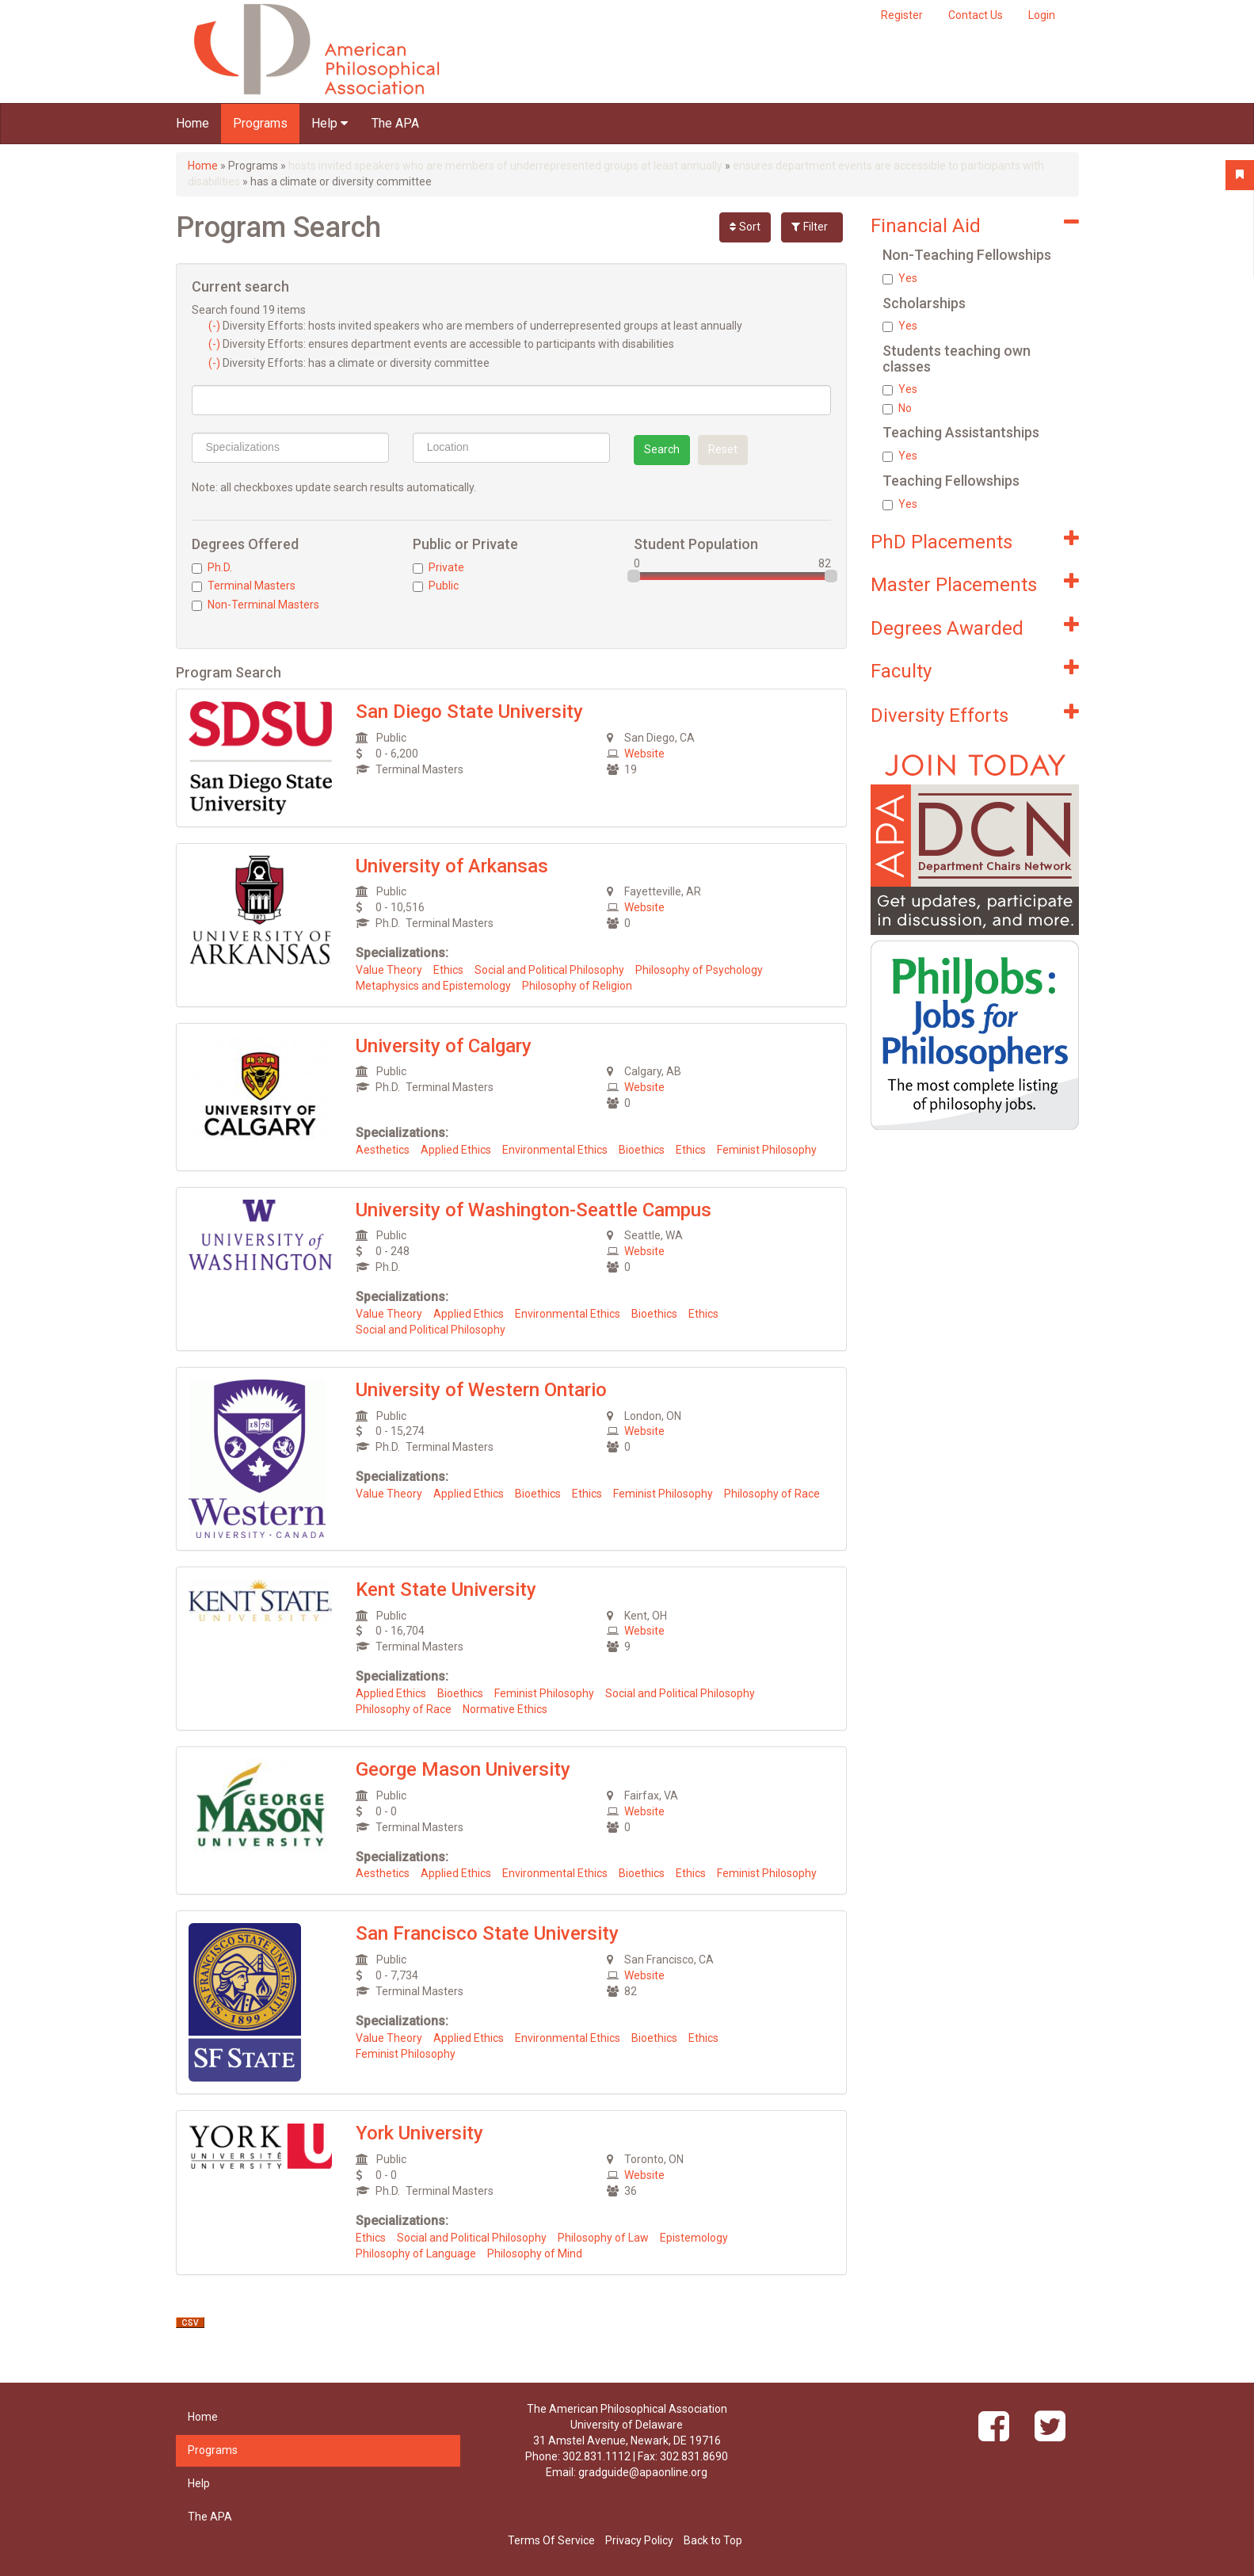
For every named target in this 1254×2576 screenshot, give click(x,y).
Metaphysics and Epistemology (433, 985)
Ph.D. (212, 567)
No (897, 408)
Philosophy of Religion (577, 985)
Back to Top (713, 2540)
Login (1041, 15)
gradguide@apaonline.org (642, 2472)
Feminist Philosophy (767, 1149)
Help (329, 123)
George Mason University (463, 1769)
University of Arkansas (452, 866)
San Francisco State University (487, 1933)
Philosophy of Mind (534, 2253)
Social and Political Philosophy (549, 970)
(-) (215, 325)
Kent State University (446, 1589)
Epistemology (694, 2237)
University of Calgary (444, 1046)
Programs (260, 123)
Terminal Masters (243, 585)
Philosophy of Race (772, 1493)
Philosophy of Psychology (699, 970)
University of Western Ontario (481, 1390)
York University (419, 2133)
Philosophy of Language (416, 2253)
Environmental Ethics (555, 1149)
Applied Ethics (456, 1149)
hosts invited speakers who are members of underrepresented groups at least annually (505, 165)
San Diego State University (469, 711)
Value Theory (389, 970)
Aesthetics (383, 1149)
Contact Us (975, 15)
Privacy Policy (639, 2540)
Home (192, 123)
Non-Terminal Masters (255, 604)
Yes (899, 278)
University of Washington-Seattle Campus (533, 1210)
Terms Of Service (551, 2540)
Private (438, 567)
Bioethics (642, 1149)
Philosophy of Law (603, 2237)
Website (644, 753)
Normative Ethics (505, 1709)
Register (902, 15)
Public (436, 585)
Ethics (448, 970)
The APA (395, 123)
